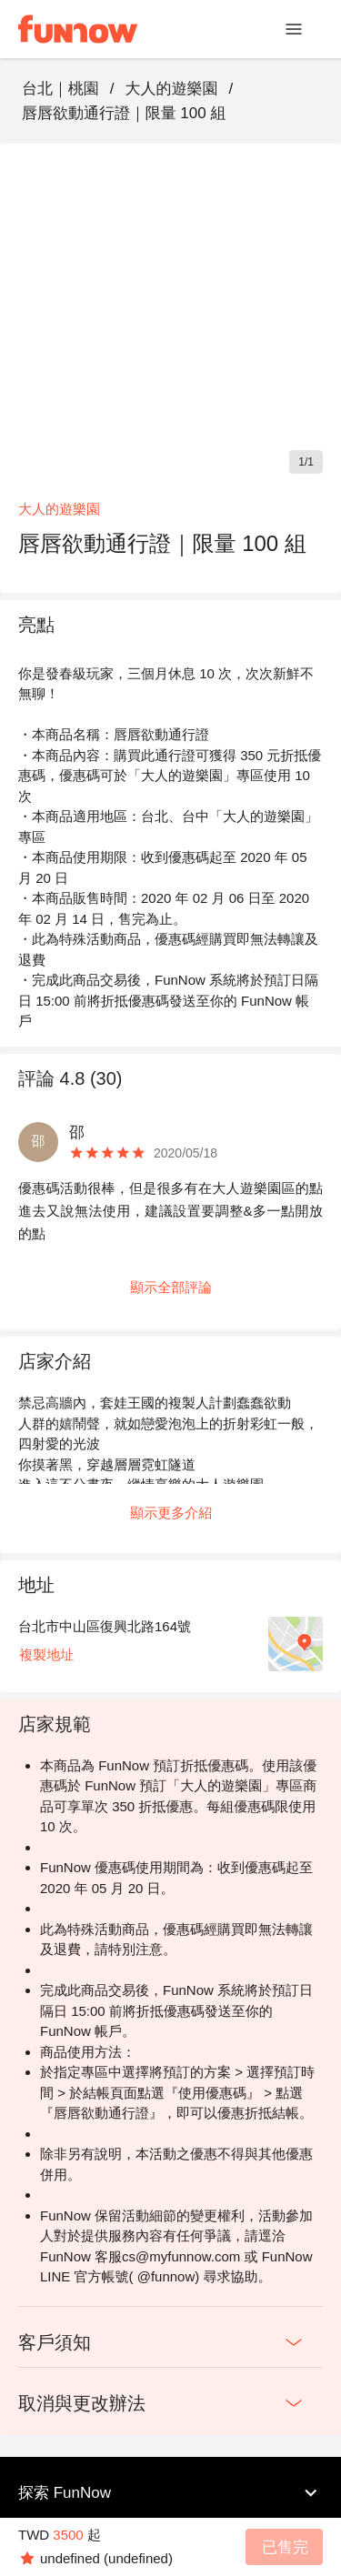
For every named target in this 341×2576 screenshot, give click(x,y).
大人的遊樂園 (171, 88)
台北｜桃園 (60, 88)
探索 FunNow (170, 2493)
